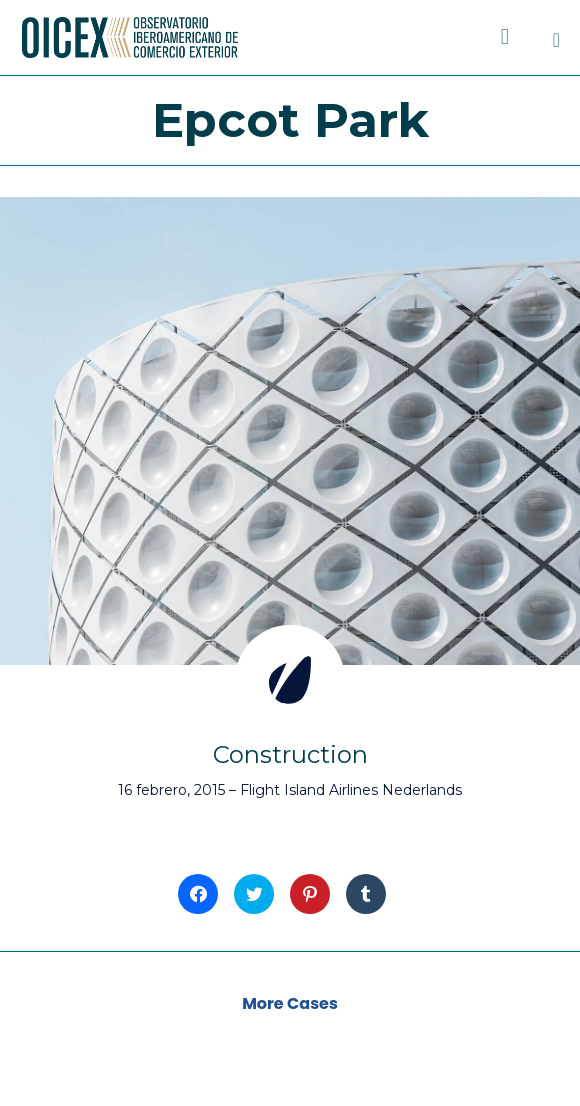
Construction (290, 754)
